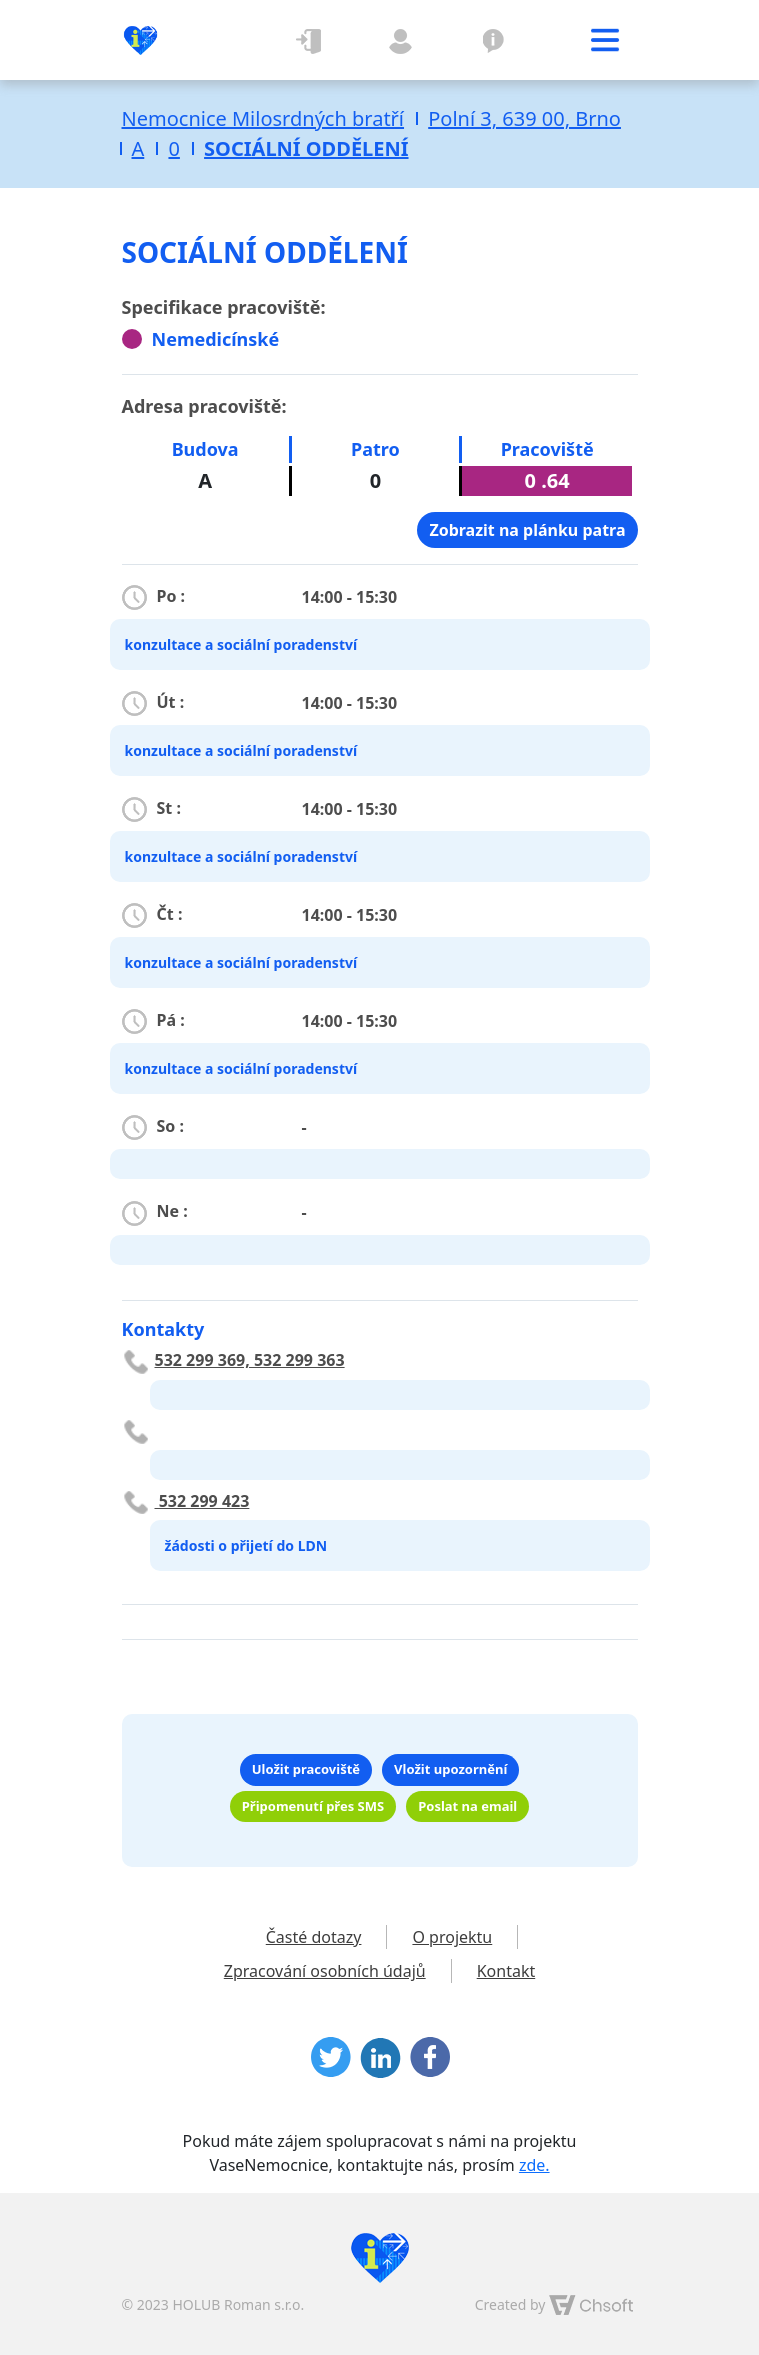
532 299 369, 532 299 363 (250, 1360)
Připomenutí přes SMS (313, 1806)
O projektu (494, 40)
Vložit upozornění (450, 1769)
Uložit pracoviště (306, 1769)
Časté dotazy (314, 1937)
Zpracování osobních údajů (325, 1971)
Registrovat (402, 40)
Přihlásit (310, 40)
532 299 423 (202, 1501)
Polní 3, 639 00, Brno (524, 118)
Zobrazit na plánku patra (527, 530)
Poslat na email (467, 1806)
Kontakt (506, 1971)
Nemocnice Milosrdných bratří (263, 118)
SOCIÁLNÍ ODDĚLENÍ (306, 148)
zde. (534, 2165)
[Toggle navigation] (605, 40)
